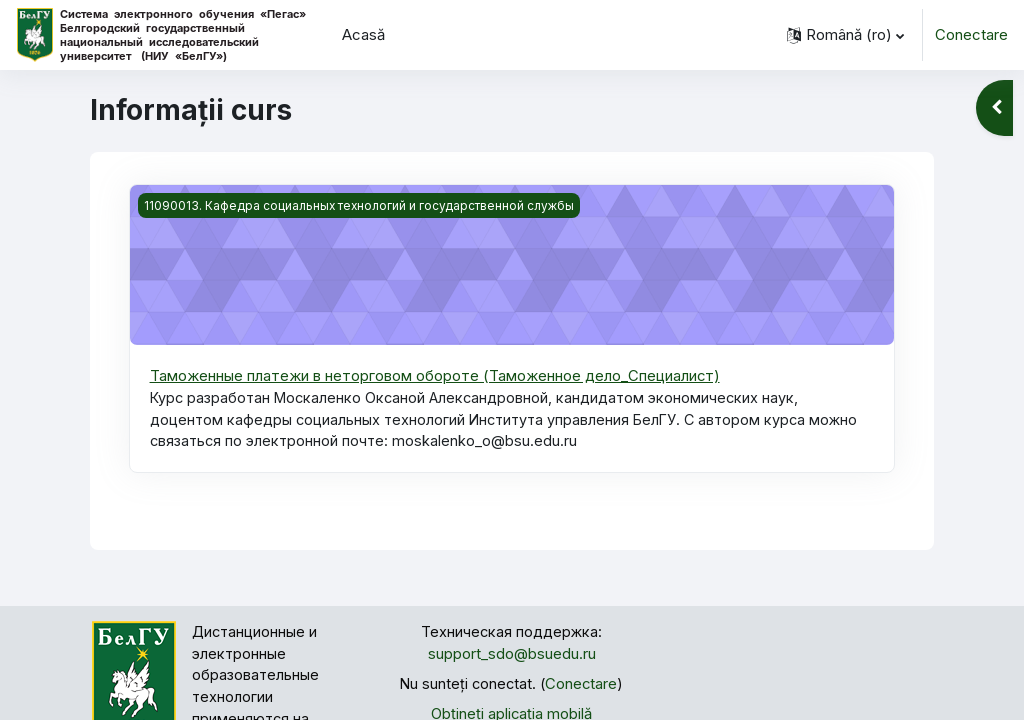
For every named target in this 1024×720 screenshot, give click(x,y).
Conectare (971, 35)
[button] (845, 35)
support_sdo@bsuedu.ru (512, 657)
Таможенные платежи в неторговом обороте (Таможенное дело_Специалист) (435, 376)
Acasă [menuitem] (363, 35)
